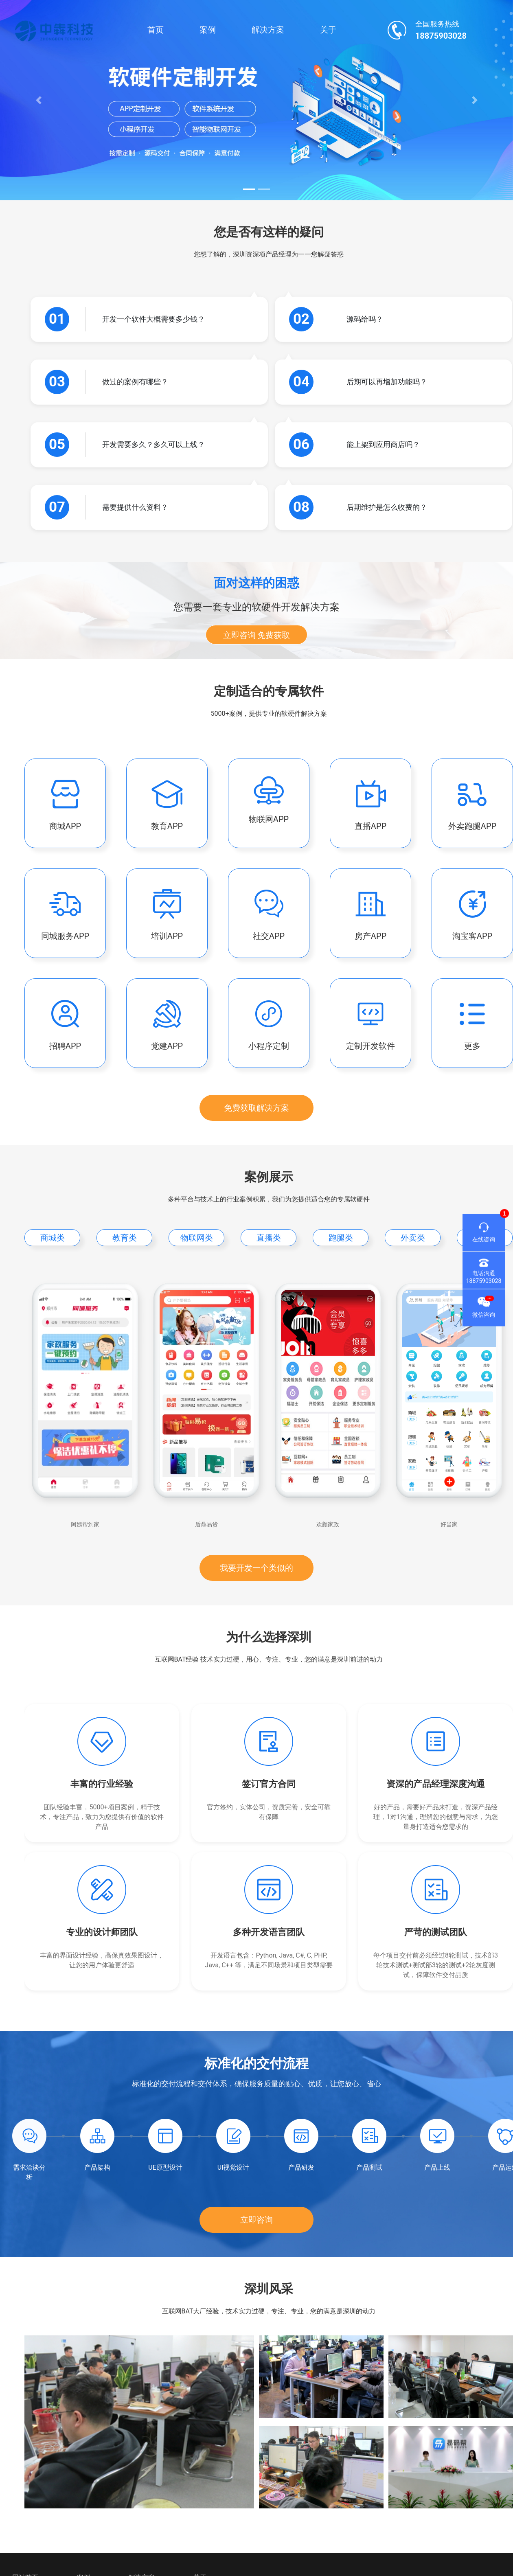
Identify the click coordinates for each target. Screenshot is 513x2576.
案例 (208, 30)
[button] (38, 100)
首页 (155, 30)
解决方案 (268, 30)
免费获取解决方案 (256, 1108)
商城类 (52, 1238)
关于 (328, 30)
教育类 (124, 1238)
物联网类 (196, 1238)
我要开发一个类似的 (256, 1568)
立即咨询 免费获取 (256, 635)
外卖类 (413, 1238)
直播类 (268, 1238)
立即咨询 (256, 2220)
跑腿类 (341, 1238)
